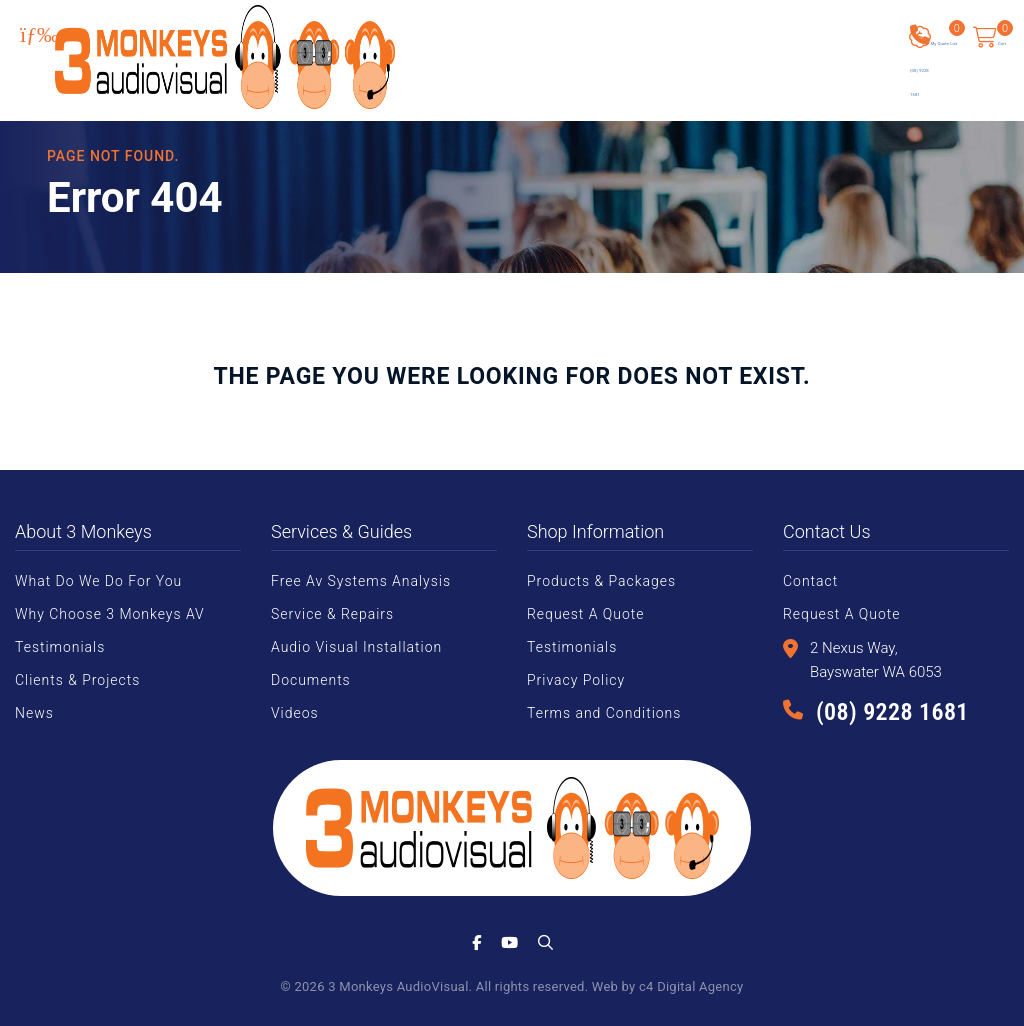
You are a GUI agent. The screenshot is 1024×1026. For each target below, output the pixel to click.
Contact (810, 581)
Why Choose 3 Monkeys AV (110, 614)
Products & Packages (601, 581)
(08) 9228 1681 (892, 712)
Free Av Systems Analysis (361, 581)
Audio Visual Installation (356, 647)
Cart (1001, 30)
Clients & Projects (77, 680)
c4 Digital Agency (691, 986)
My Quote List (956, 39)
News (34, 713)
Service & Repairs (332, 614)
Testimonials (60, 647)
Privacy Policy (576, 680)
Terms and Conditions (604, 713)
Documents (311, 680)
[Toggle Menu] (39, 35)
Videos (295, 713)
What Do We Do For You (98, 581)
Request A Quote (586, 614)
